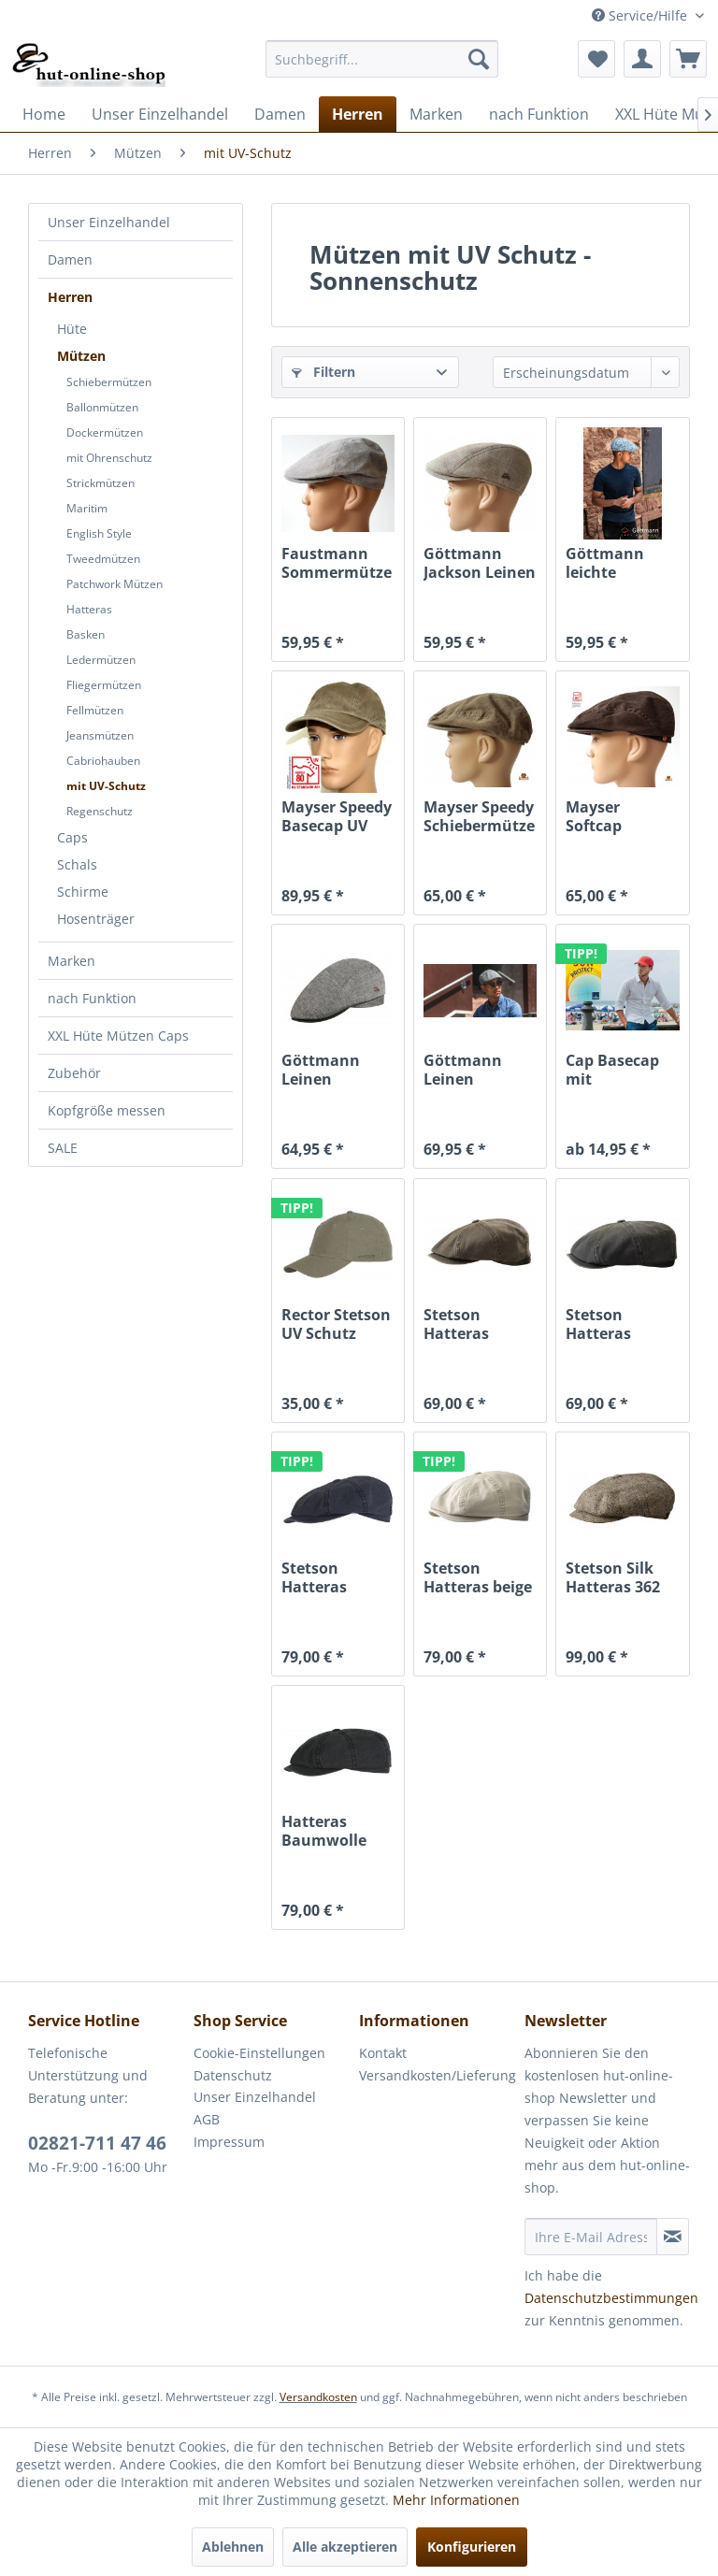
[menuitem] (382, 59)
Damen (70, 259)
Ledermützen (101, 660)
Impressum (229, 2142)
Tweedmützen (103, 559)
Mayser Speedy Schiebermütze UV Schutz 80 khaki (479, 816)
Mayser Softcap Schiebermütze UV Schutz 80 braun (621, 816)
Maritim (87, 508)
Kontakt (383, 2053)
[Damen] (280, 114)
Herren (70, 297)
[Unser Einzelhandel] (160, 114)
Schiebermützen (108, 382)
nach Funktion (92, 998)
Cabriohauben (103, 761)
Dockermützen (104, 432)
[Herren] (357, 114)
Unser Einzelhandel (109, 222)
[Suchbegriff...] (382, 59)
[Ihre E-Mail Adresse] (590, 2236)
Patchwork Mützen (114, 584)
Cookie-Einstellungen (259, 2053)
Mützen (81, 356)
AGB (207, 2119)
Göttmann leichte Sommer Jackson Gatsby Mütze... (605, 563)
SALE (63, 1148)
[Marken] (436, 114)
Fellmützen (94, 710)
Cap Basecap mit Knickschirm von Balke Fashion (612, 1069)
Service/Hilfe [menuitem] (641, 15)
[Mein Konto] (642, 59)
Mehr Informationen (456, 2500)
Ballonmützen (102, 407)
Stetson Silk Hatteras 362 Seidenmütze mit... (614, 1577)
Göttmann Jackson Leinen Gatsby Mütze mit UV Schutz (480, 563)
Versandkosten (318, 2397)
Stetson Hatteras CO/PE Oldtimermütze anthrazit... (622, 1324)
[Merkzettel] (596, 59)
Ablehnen (233, 2546)
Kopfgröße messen (106, 1110)
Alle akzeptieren (345, 2546)
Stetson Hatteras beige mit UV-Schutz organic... (478, 1577)
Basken (85, 634)
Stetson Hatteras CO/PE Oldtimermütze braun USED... (480, 1324)
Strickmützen (100, 483)
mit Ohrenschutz (109, 458)
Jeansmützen (100, 735)
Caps (72, 837)
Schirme (82, 891)
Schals (77, 864)
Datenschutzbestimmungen (611, 2298)
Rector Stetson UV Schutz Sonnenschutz (336, 1324)
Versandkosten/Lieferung (437, 2075)
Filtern (323, 372)
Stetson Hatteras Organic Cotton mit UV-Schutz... (336, 1577)
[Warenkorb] (688, 59)
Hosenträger (96, 919)
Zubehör (74, 1073)
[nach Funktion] (539, 114)
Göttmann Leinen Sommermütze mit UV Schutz (336, 1069)
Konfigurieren (471, 2546)
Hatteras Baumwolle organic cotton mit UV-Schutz (336, 1830)
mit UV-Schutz (106, 786)
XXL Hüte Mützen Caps (118, 1035)
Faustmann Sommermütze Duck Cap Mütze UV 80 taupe (336, 563)
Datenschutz (233, 2075)
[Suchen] (478, 59)
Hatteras (89, 609)
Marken (71, 961)
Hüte (72, 329)
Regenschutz (99, 811)
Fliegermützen (103, 685)
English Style (99, 533)
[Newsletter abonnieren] (672, 2236)
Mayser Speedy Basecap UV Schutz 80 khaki (336, 816)
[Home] (44, 114)
